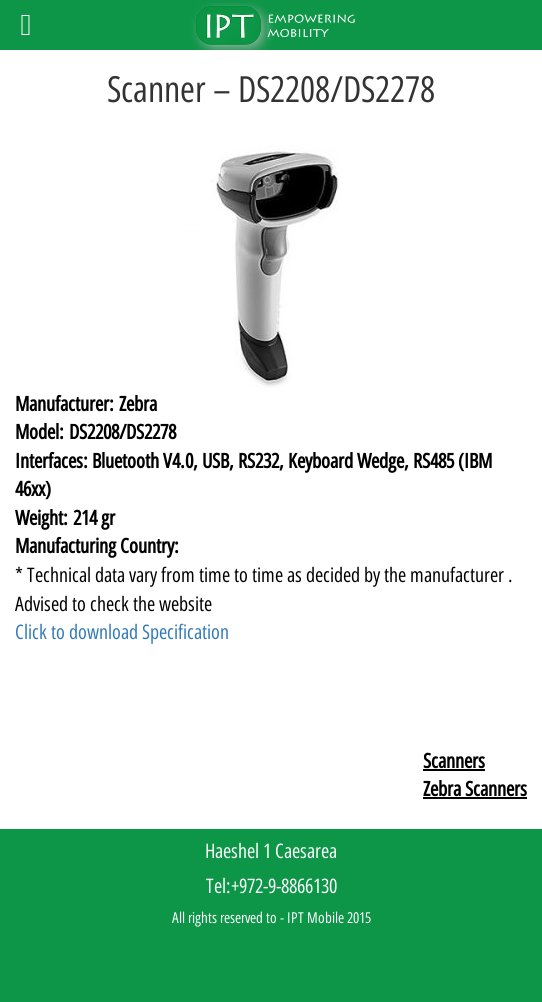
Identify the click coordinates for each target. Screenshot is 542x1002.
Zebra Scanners (475, 789)
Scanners (454, 761)
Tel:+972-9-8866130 (271, 886)
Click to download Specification (122, 632)
